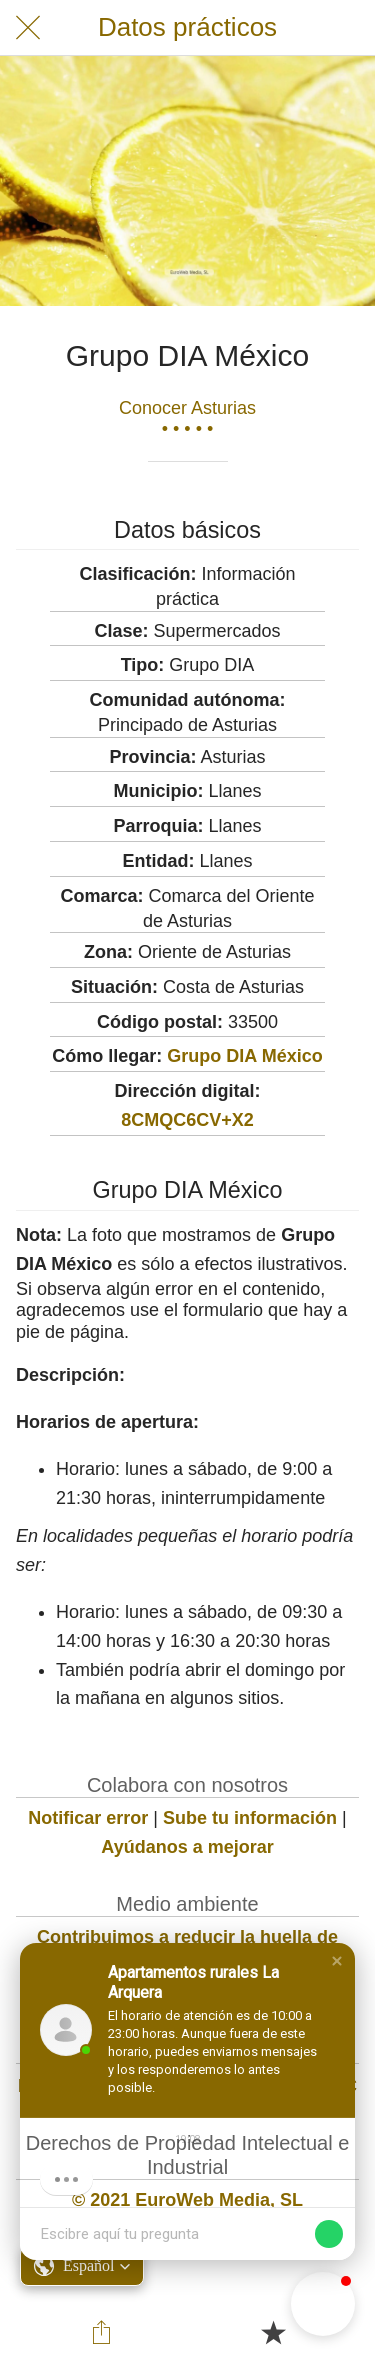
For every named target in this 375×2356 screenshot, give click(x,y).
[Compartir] (102, 2332)
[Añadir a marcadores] (273, 2332)
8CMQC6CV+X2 (187, 1120)
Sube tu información (250, 1818)
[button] (337, 1961)
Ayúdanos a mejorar (187, 1847)
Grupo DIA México (244, 1056)
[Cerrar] (28, 28)
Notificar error (88, 1818)
